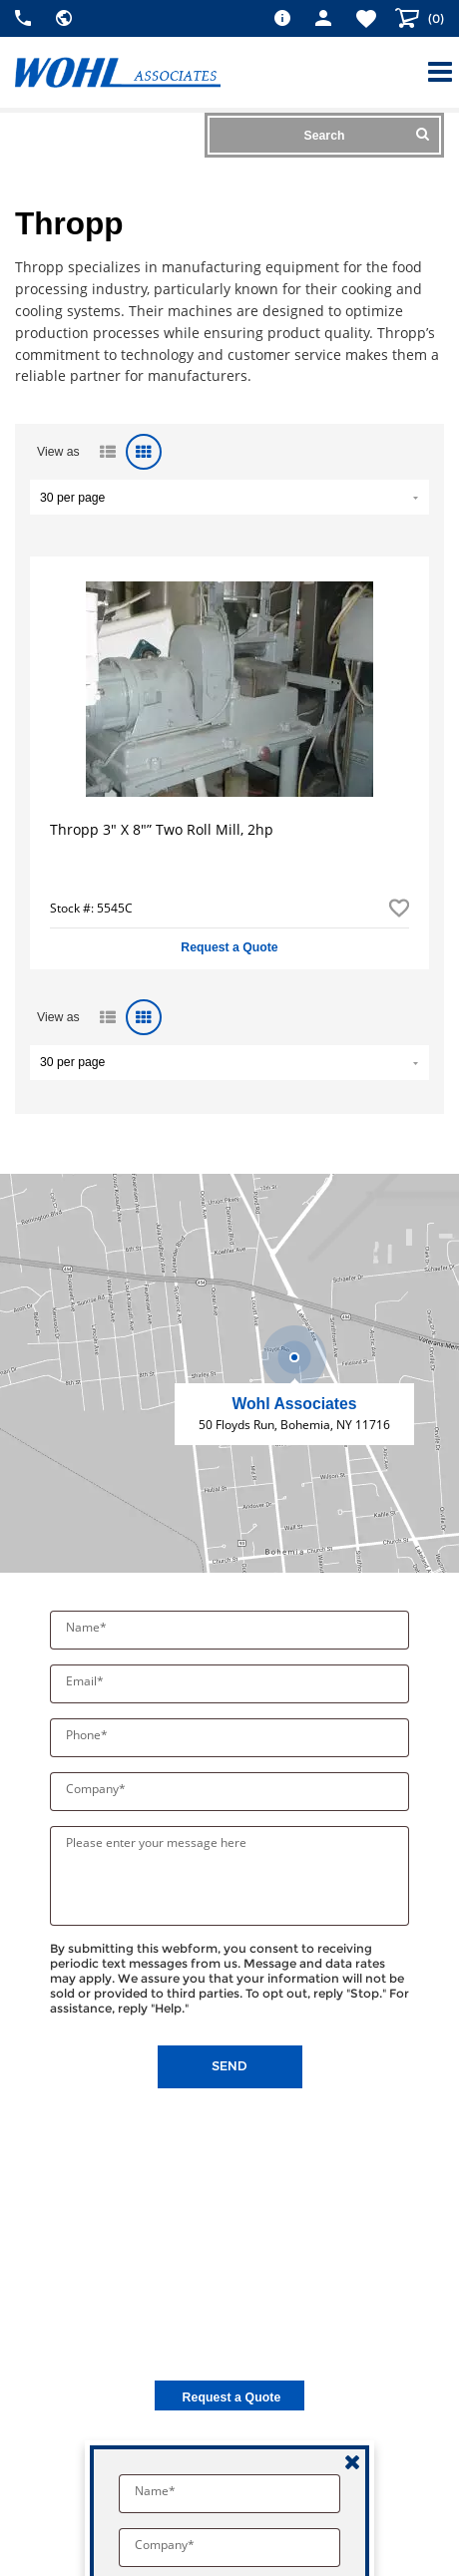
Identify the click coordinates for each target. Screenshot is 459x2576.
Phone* (88, 1734)
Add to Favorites (399, 908)
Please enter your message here (156, 1842)
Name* (88, 1627)
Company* (97, 1788)
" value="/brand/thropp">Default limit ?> (229, 497)
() (434, 18)
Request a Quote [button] (229, 947)
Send (229, 2065)
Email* (86, 1680)
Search (366, 135)
